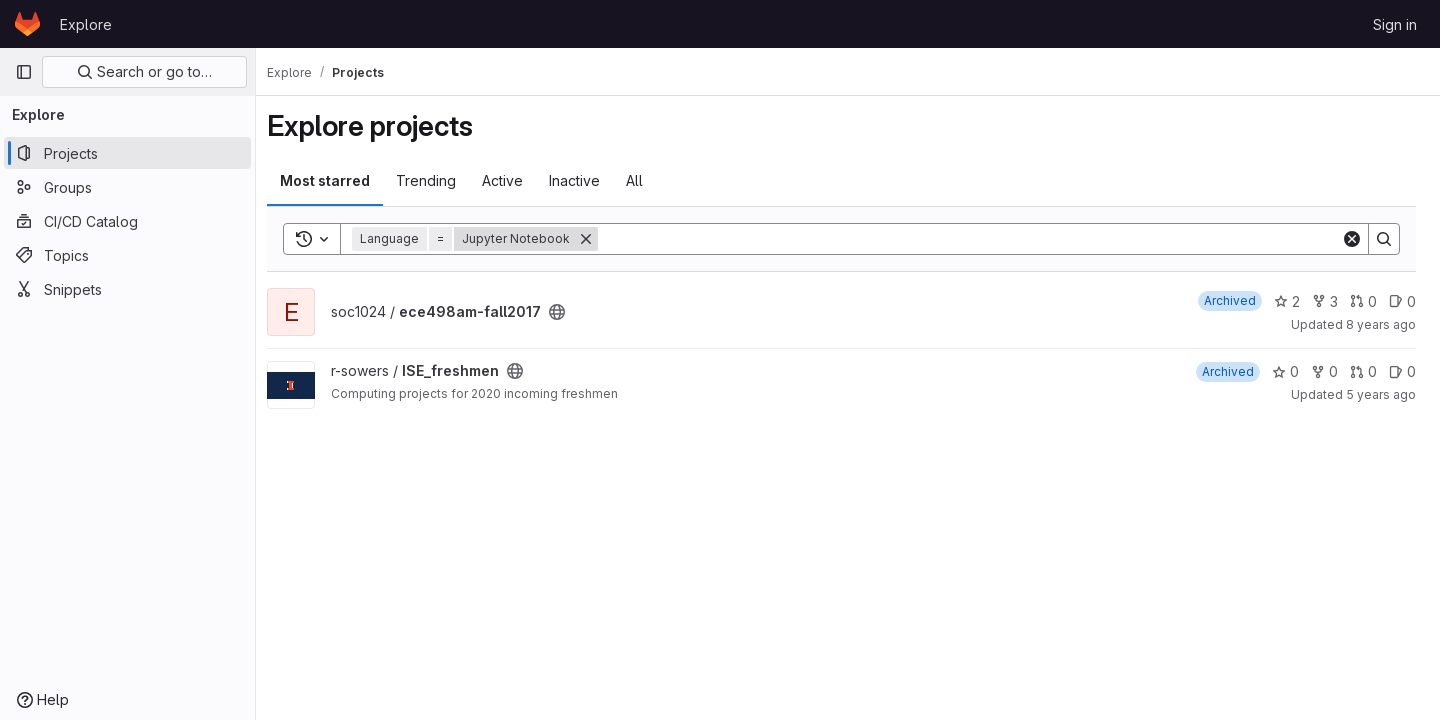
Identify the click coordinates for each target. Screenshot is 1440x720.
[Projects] (127, 153)
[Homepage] (27, 24)
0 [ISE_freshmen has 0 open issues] (1402, 371)
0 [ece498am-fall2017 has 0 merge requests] (1363, 301)
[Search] (976, 239)
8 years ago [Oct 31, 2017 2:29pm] (1381, 324)
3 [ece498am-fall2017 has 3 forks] (1325, 301)
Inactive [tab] (587, 180)
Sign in (1395, 24)
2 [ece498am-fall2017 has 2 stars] (1287, 301)
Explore (86, 24)
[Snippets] (127, 289)
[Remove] (599, 239)
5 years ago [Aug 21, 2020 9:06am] (1381, 394)
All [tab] (647, 180)
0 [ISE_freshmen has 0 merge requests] (1363, 371)
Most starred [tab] (338, 180)
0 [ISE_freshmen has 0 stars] (1285, 371)
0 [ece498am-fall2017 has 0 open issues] (1402, 301)
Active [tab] (515, 180)
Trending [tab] (439, 180)
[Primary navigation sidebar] (24, 72)
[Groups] (127, 187)
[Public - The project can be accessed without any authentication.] (570, 312)
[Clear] (1352, 239)
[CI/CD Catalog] (127, 221)
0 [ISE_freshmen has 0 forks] (1324, 371)
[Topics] (127, 255)
